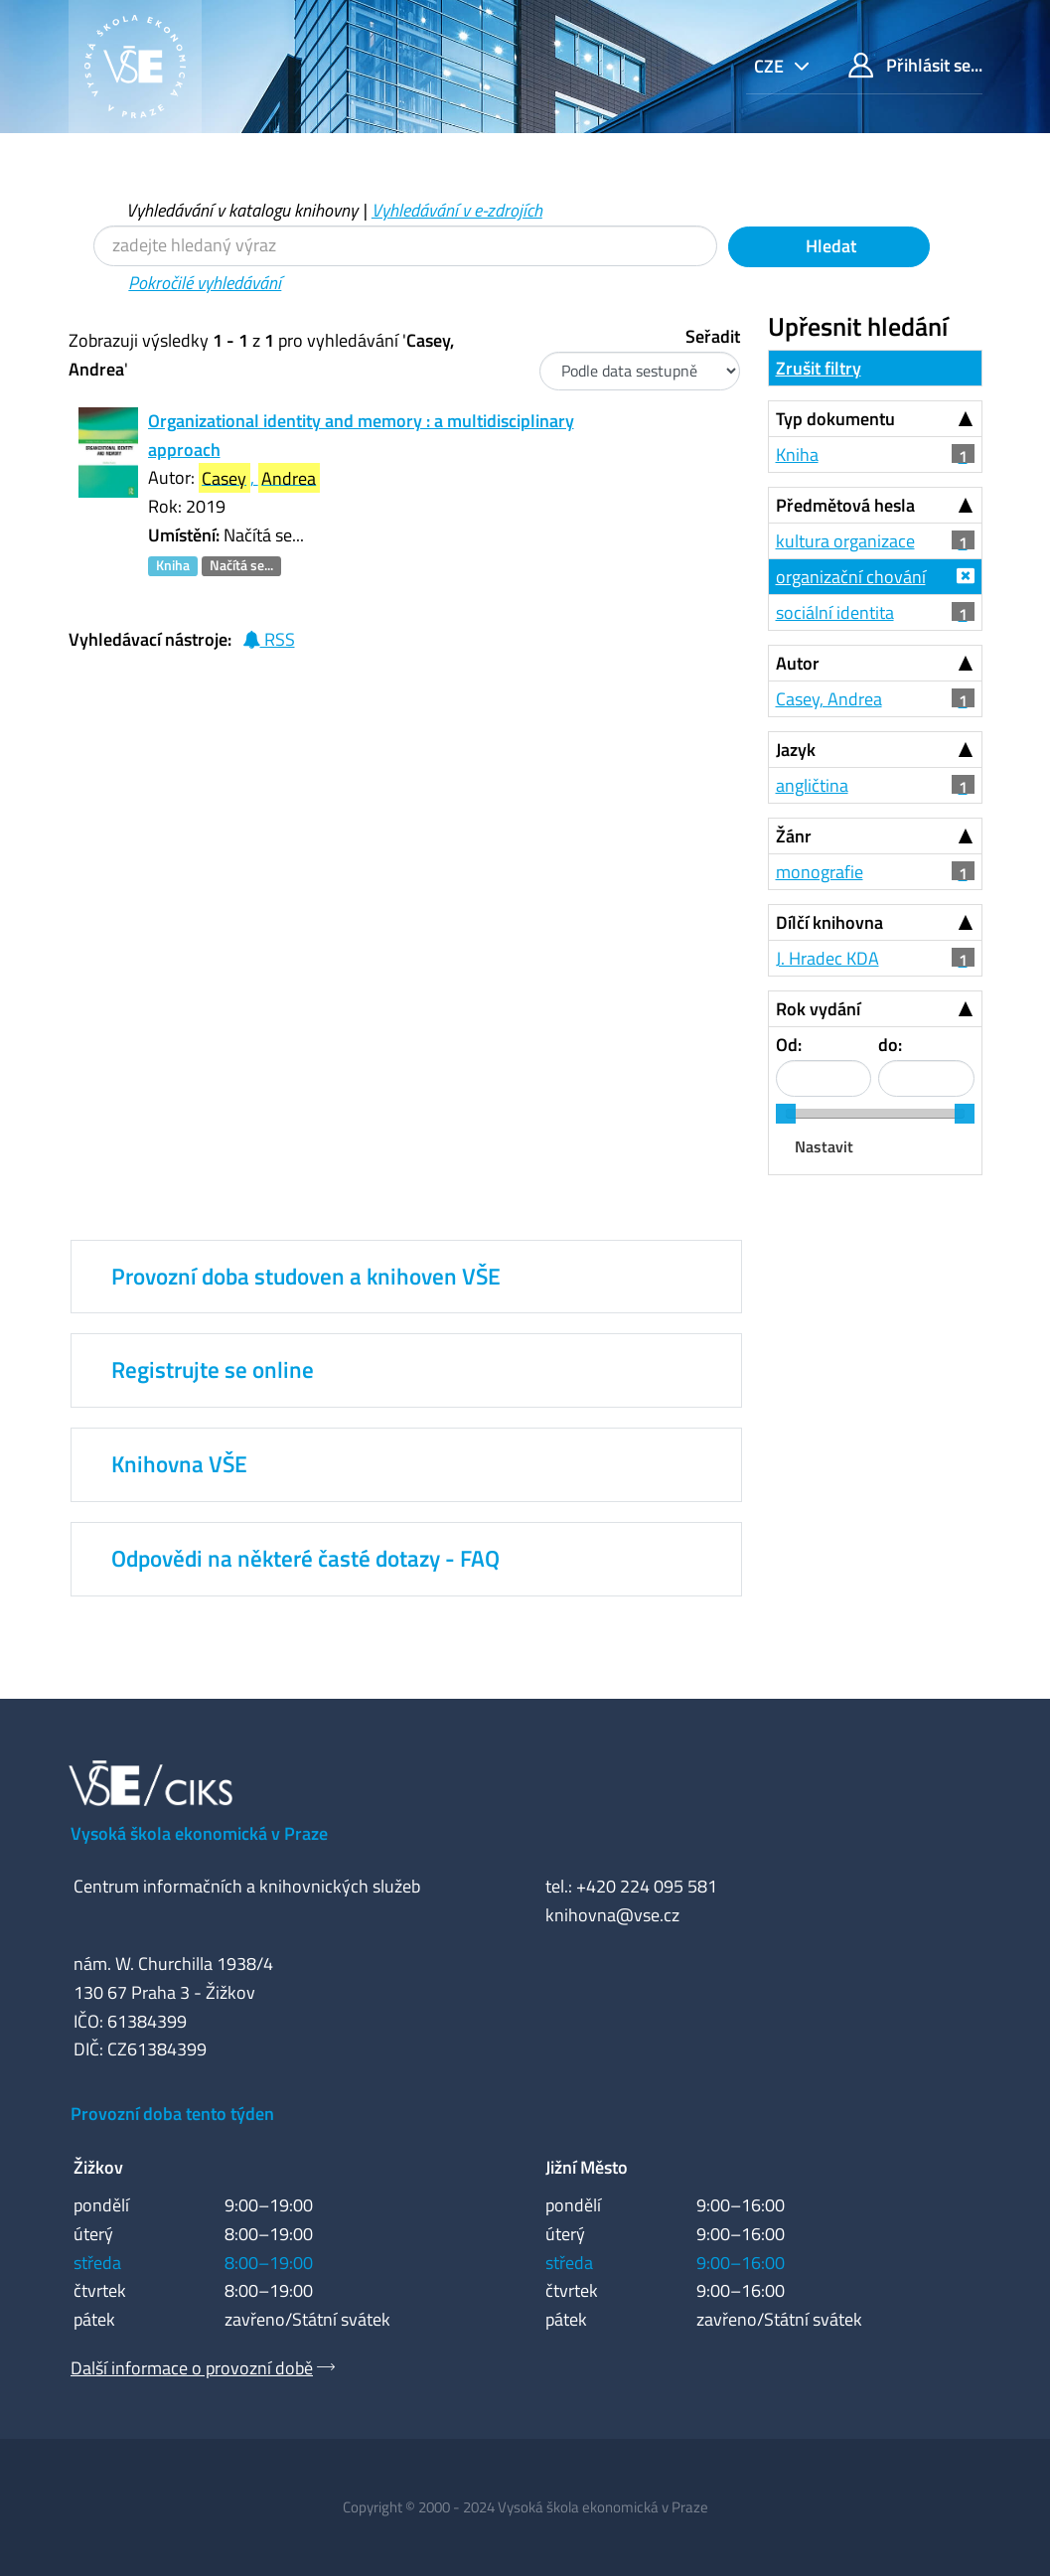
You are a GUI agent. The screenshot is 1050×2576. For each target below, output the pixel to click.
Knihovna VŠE (179, 1464)
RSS (268, 639)
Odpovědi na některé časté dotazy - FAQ (305, 1559)
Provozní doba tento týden (172, 2113)
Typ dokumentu (835, 418)
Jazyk (796, 749)
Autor (798, 663)
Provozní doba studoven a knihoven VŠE (306, 1276)
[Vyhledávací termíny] (405, 246)
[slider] (786, 1114)
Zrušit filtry (818, 368)
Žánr (794, 836)
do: (890, 1044)
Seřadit (712, 336)
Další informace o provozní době (192, 2367)
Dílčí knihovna (829, 922)
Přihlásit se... (915, 65)
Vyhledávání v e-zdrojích (457, 210)
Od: (789, 1044)
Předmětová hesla (845, 505)
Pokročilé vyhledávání (204, 282)
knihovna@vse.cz (612, 1914)
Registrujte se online (212, 1370)
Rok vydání (818, 1008)
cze (771, 66)
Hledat (829, 245)
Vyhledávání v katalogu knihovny (242, 210)
